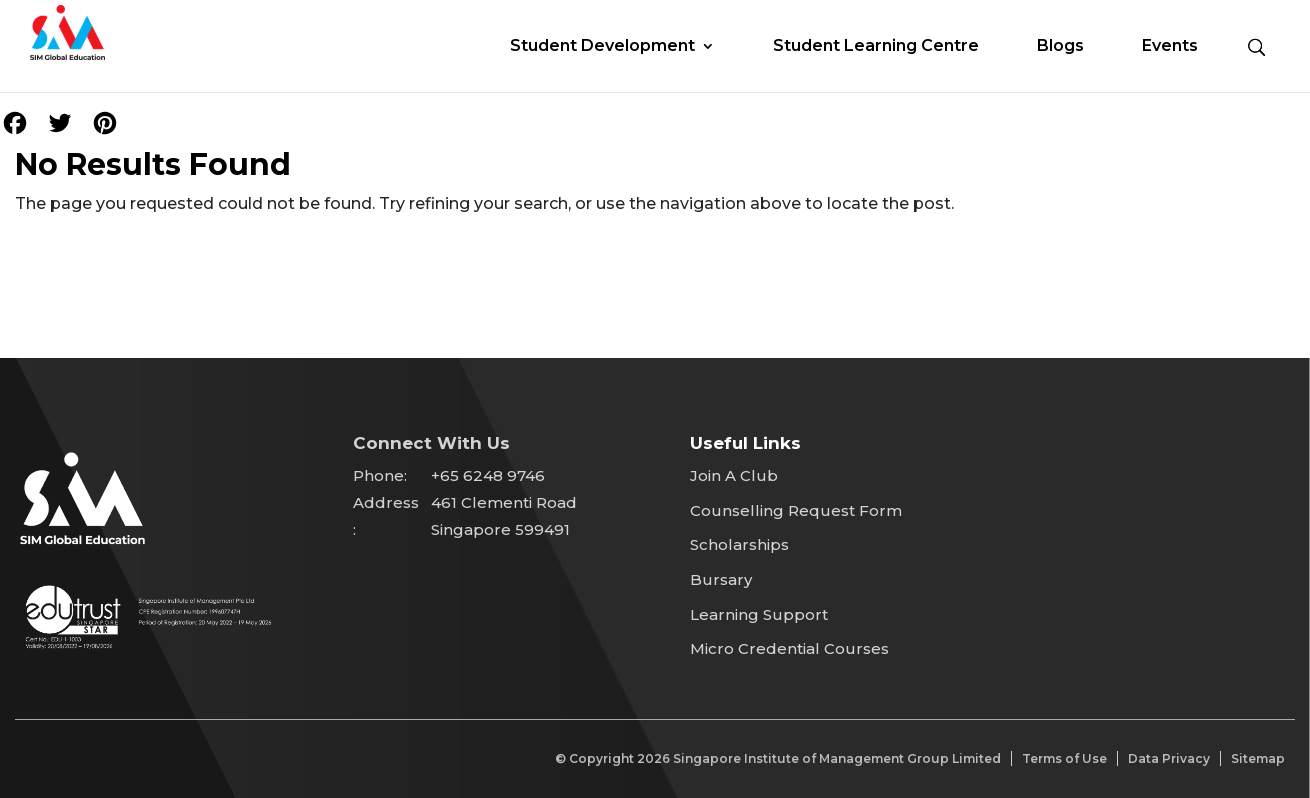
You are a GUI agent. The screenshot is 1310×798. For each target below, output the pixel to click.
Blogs (1060, 47)
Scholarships (739, 544)
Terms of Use (1064, 758)
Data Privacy (1169, 758)
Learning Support (759, 614)
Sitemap (1258, 758)
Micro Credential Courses (789, 648)
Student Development (602, 47)
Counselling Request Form (796, 510)
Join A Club (734, 475)
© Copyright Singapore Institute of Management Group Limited (778, 758)
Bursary (721, 579)
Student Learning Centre (876, 47)
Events (1170, 47)
